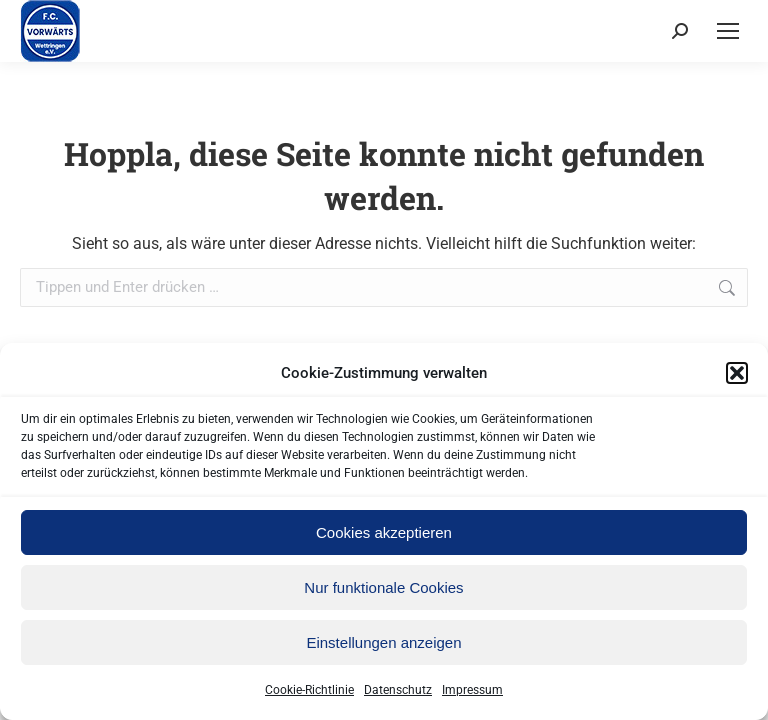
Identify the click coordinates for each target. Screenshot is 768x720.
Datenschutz (398, 690)
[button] (737, 373)
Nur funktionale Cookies (383, 587)
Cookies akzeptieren (384, 532)
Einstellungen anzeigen (383, 642)
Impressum (472, 690)
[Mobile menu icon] (728, 31)
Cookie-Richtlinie (309, 690)
